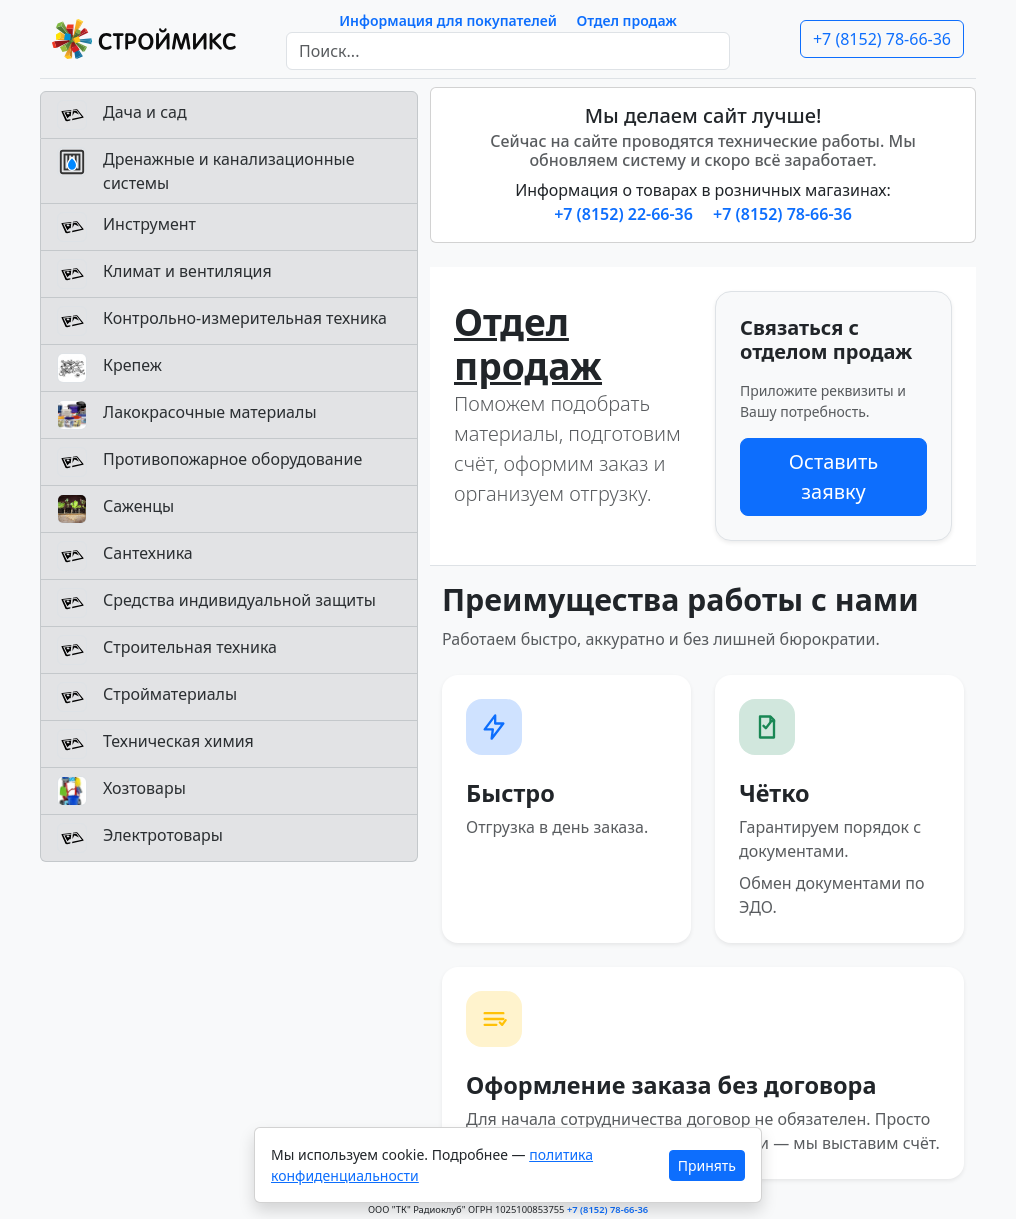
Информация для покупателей (448, 20)
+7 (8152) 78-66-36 (882, 39)
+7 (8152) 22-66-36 (625, 214)
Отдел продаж (627, 20)
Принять (707, 1165)
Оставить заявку (833, 476)
